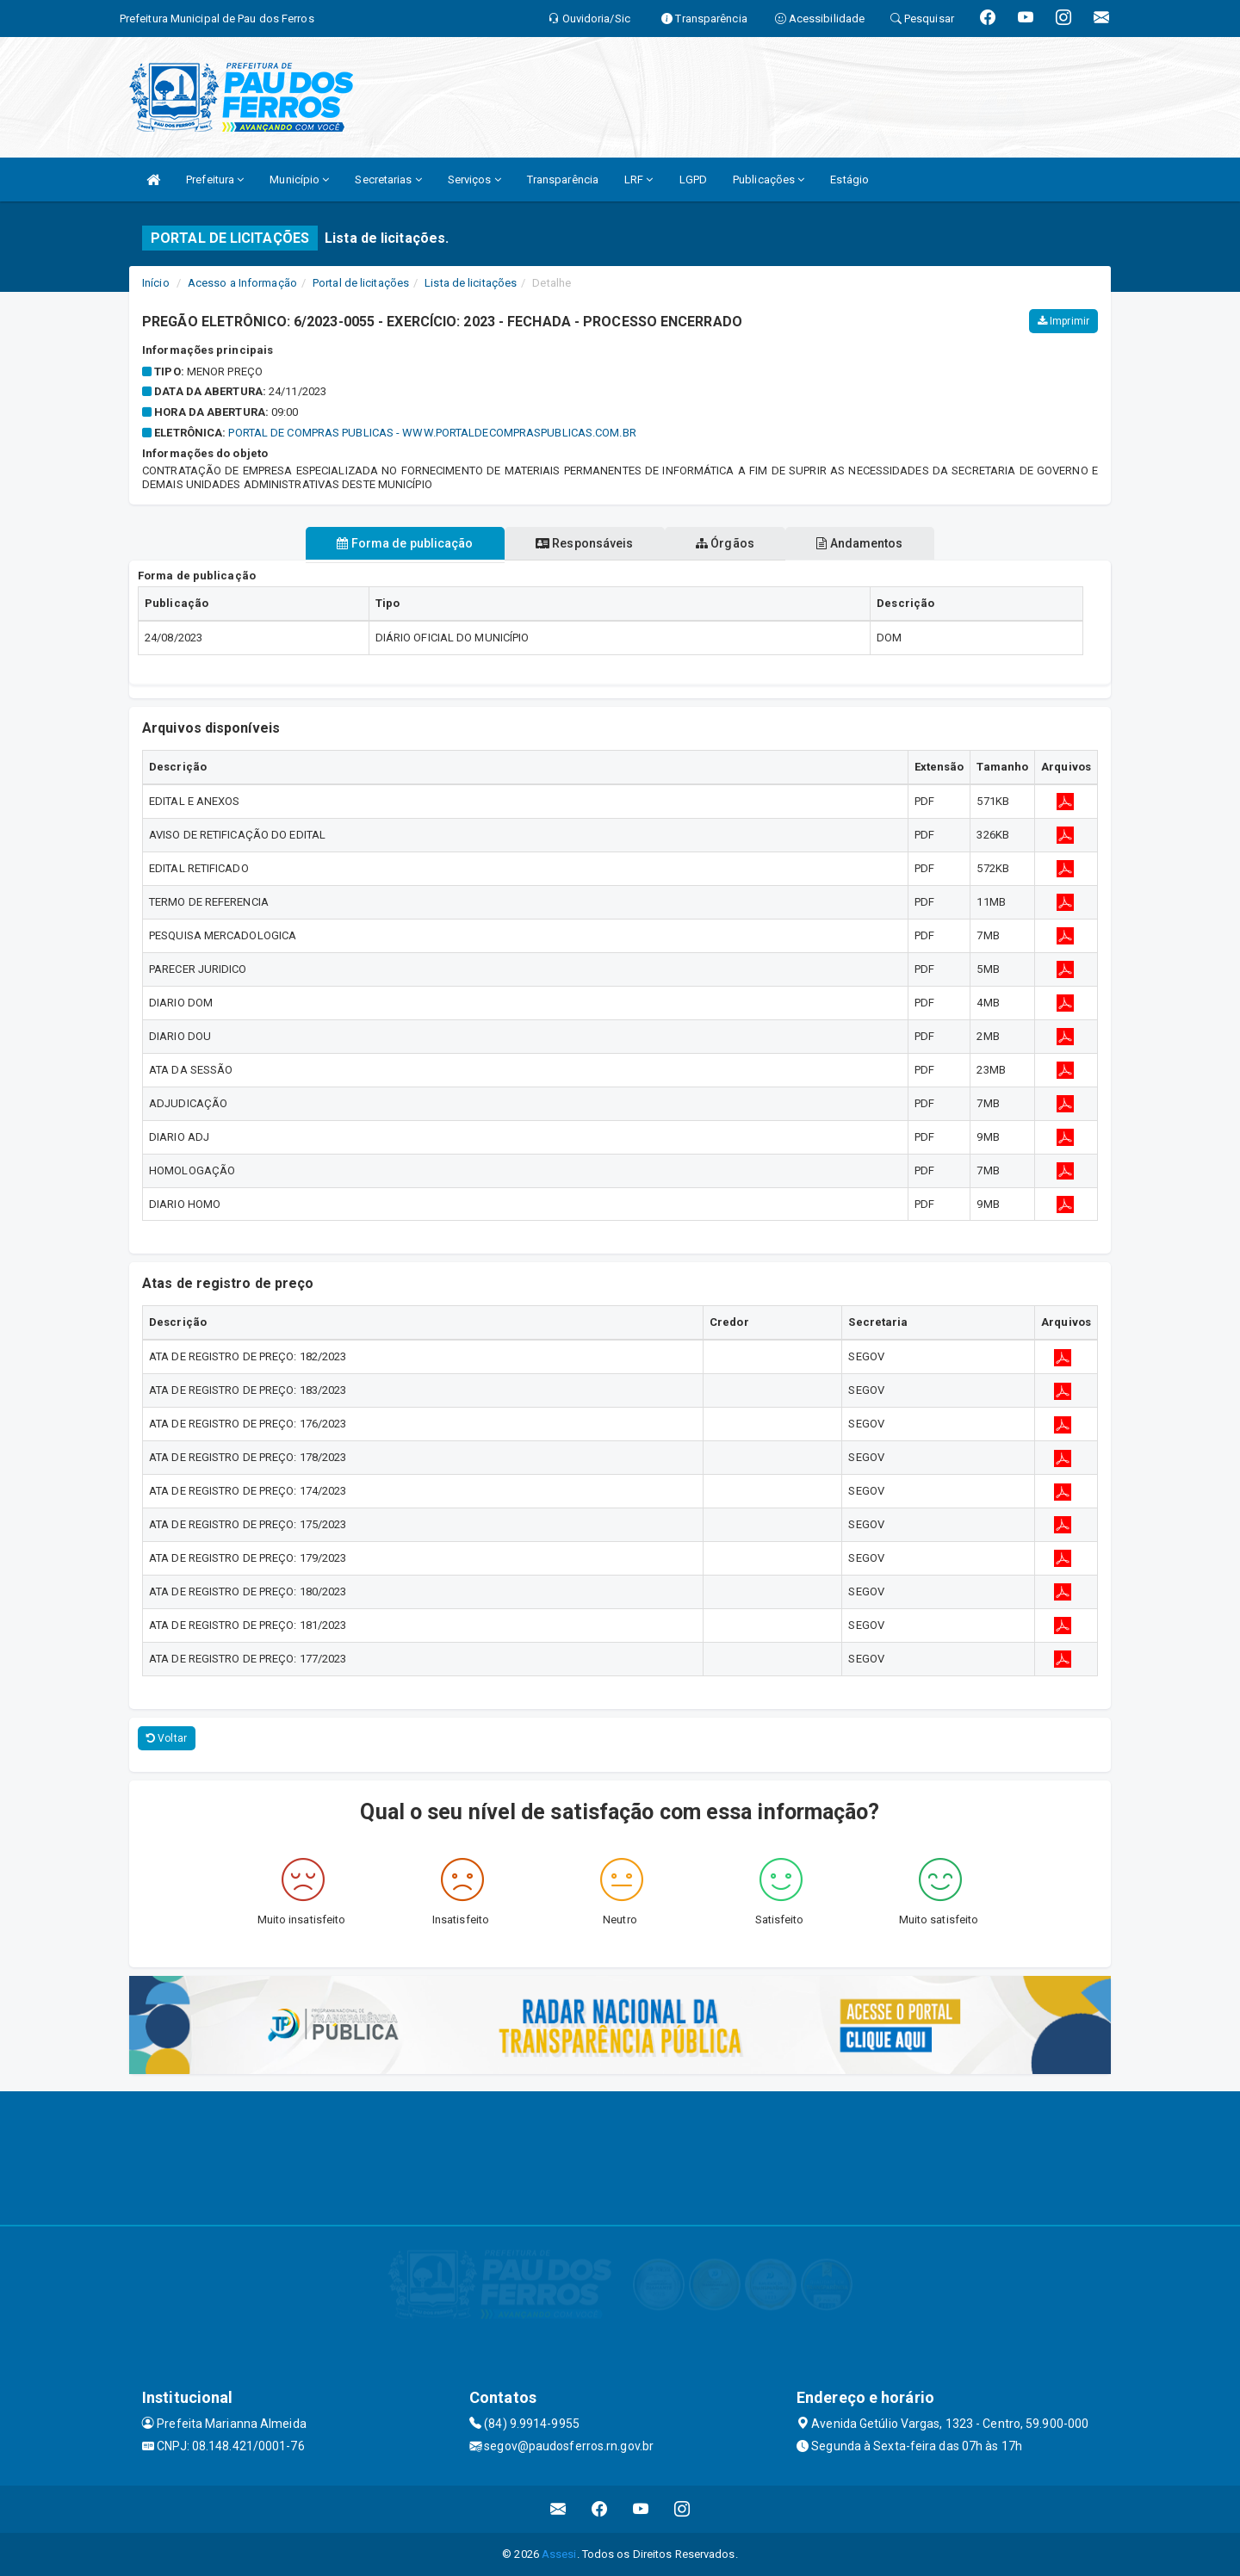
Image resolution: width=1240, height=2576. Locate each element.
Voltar (166, 1738)
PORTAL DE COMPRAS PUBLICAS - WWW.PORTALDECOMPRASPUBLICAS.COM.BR (432, 432)
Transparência (562, 179)
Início (156, 282)
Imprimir (1063, 321)
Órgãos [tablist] (730, 543)
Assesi (559, 2554)
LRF (639, 179)
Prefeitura (215, 179)
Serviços (474, 179)
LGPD (693, 179)
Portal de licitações (361, 282)
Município (299, 179)
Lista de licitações (471, 282)
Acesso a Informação (242, 282)
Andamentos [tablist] (875, 543)
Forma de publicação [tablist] (390, 543)
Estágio (849, 179)
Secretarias (388, 179)
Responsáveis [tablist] (579, 543)
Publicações (768, 179)
